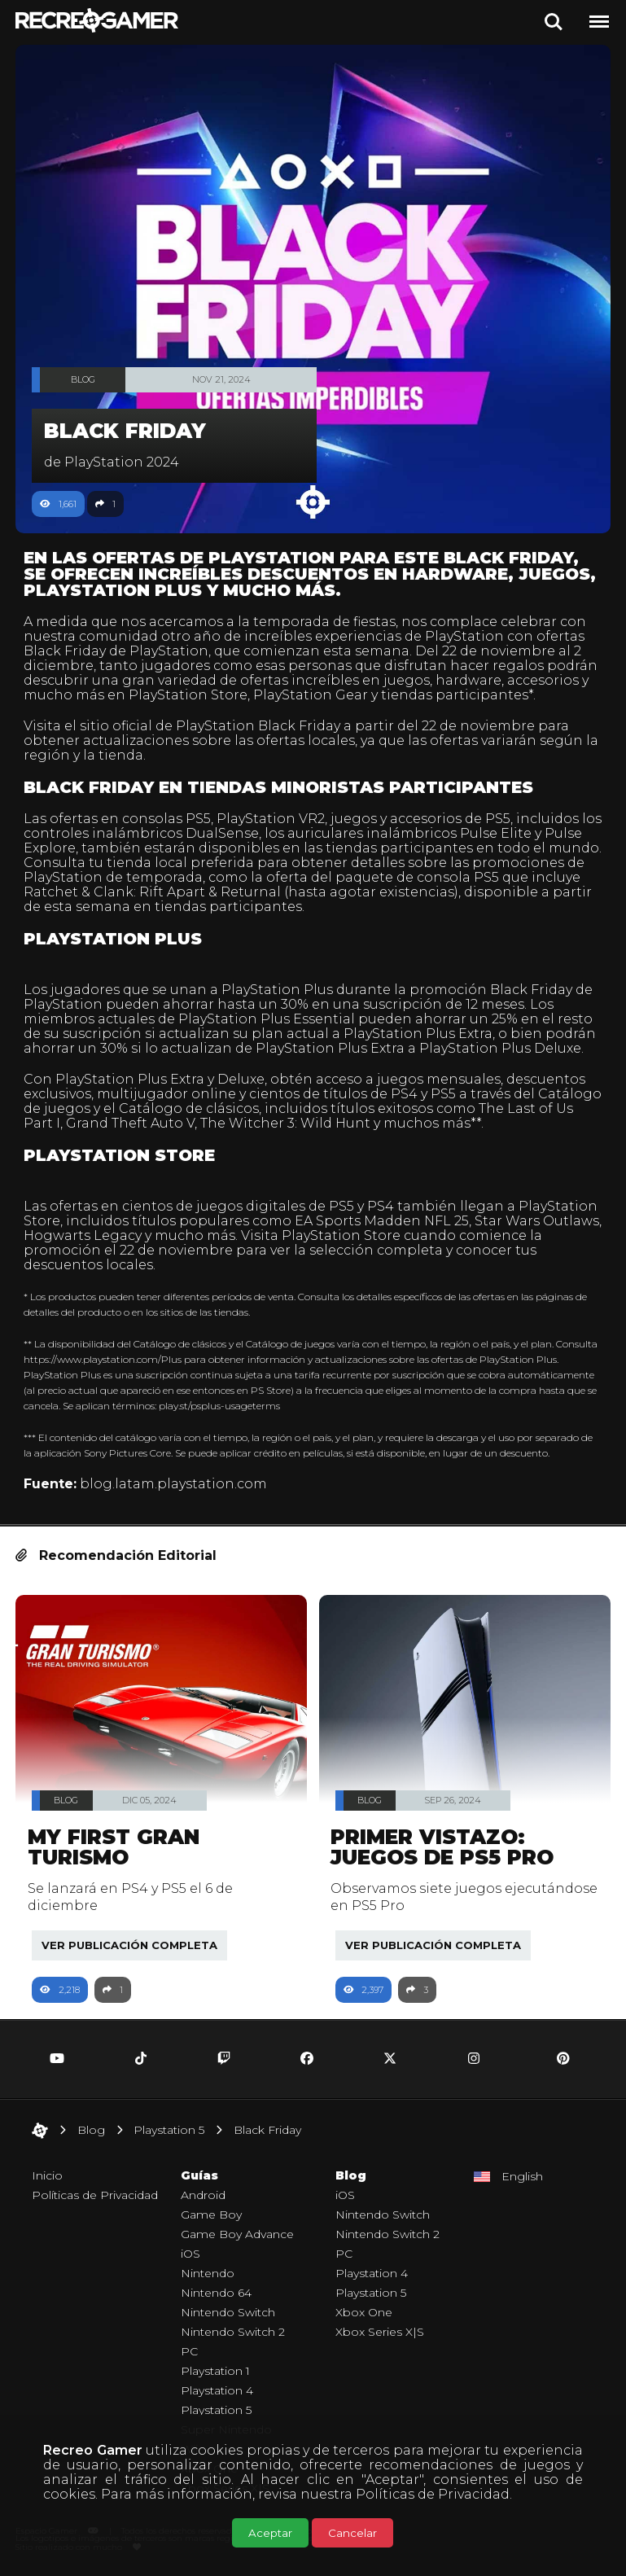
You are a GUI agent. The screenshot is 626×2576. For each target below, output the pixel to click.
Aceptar (270, 2532)
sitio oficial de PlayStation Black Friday (210, 726)
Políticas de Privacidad (433, 2494)
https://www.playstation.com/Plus (103, 1359)
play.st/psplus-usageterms (219, 1406)
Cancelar (352, 2532)
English (522, 2176)
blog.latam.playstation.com (173, 1484)
